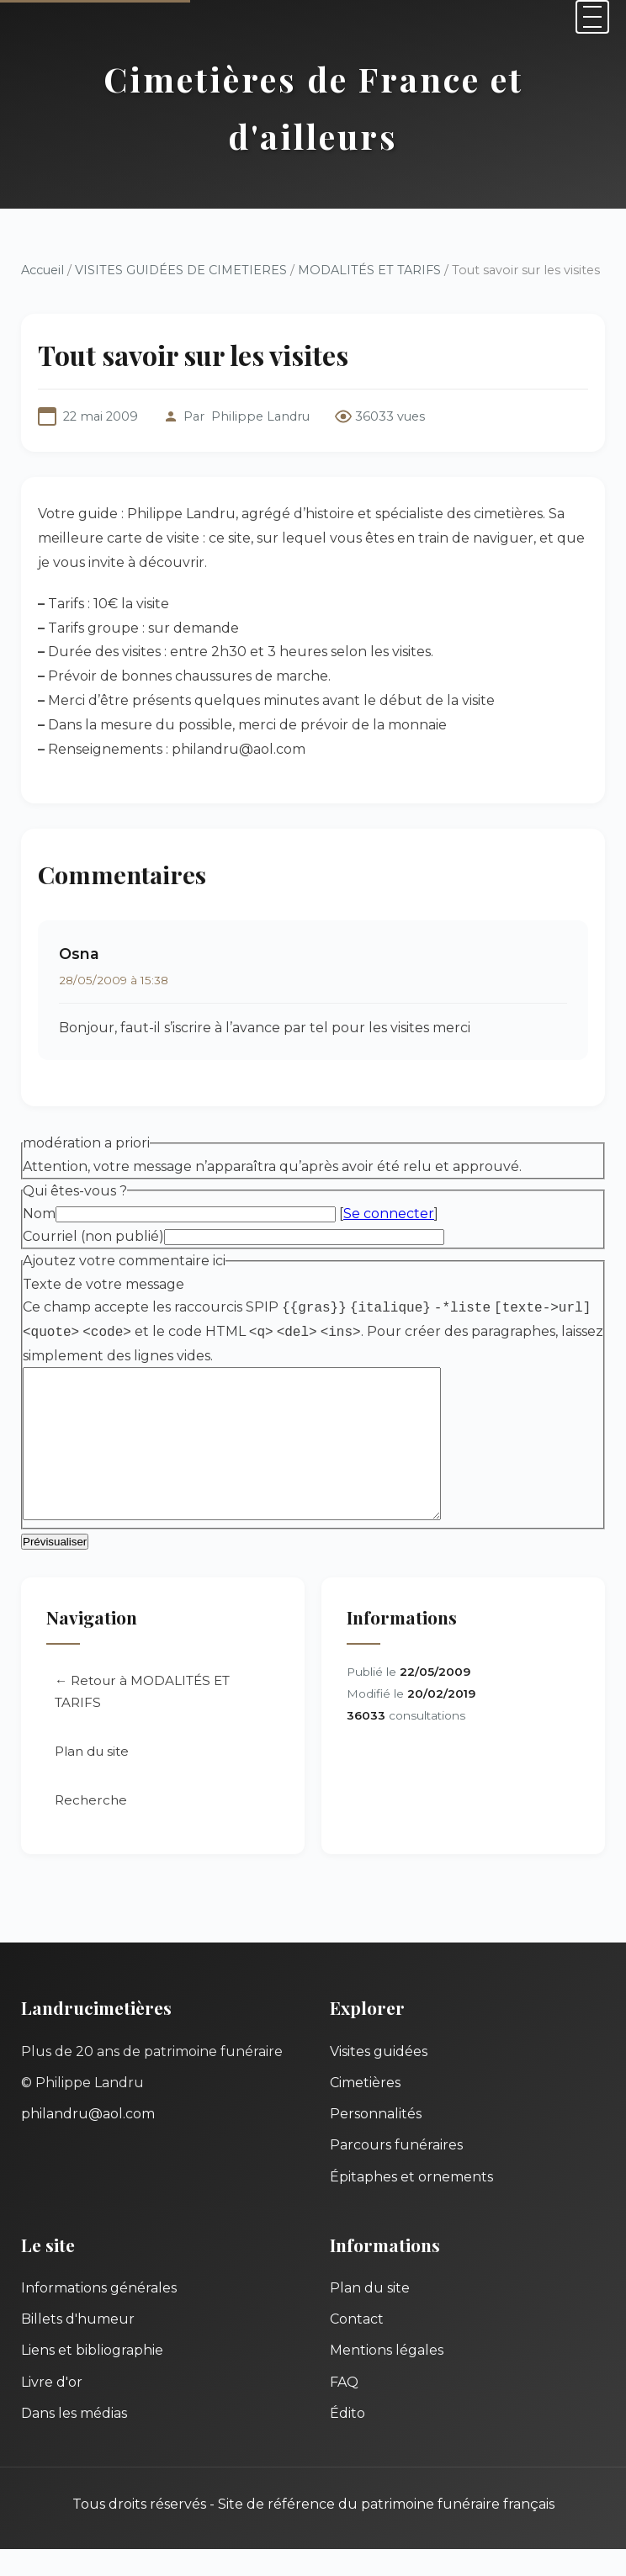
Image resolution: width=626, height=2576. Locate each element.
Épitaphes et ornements (411, 2204)
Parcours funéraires (396, 2172)
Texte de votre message (103, 1284)
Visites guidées (378, 2078)
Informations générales (99, 2315)
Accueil (42, 270)
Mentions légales (386, 2377)
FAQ (344, 2409)
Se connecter (388, 1214)
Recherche (91, 1827)
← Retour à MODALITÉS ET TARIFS (142, 1718)
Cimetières (365, 2110)
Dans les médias (74, 2440)
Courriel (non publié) (93, 1236)
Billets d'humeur (78, 2346)
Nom (39, 1214)
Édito (347, 2440)
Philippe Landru (260, 416)
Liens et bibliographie (92, 2377)
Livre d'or (51, 2409)
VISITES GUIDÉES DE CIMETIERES (181, 270)
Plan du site (92, 1778)
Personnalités (376, 2141)
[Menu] (592, 17)
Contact (357, 2346)
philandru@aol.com (88, 2141)
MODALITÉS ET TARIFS (369, 270)
